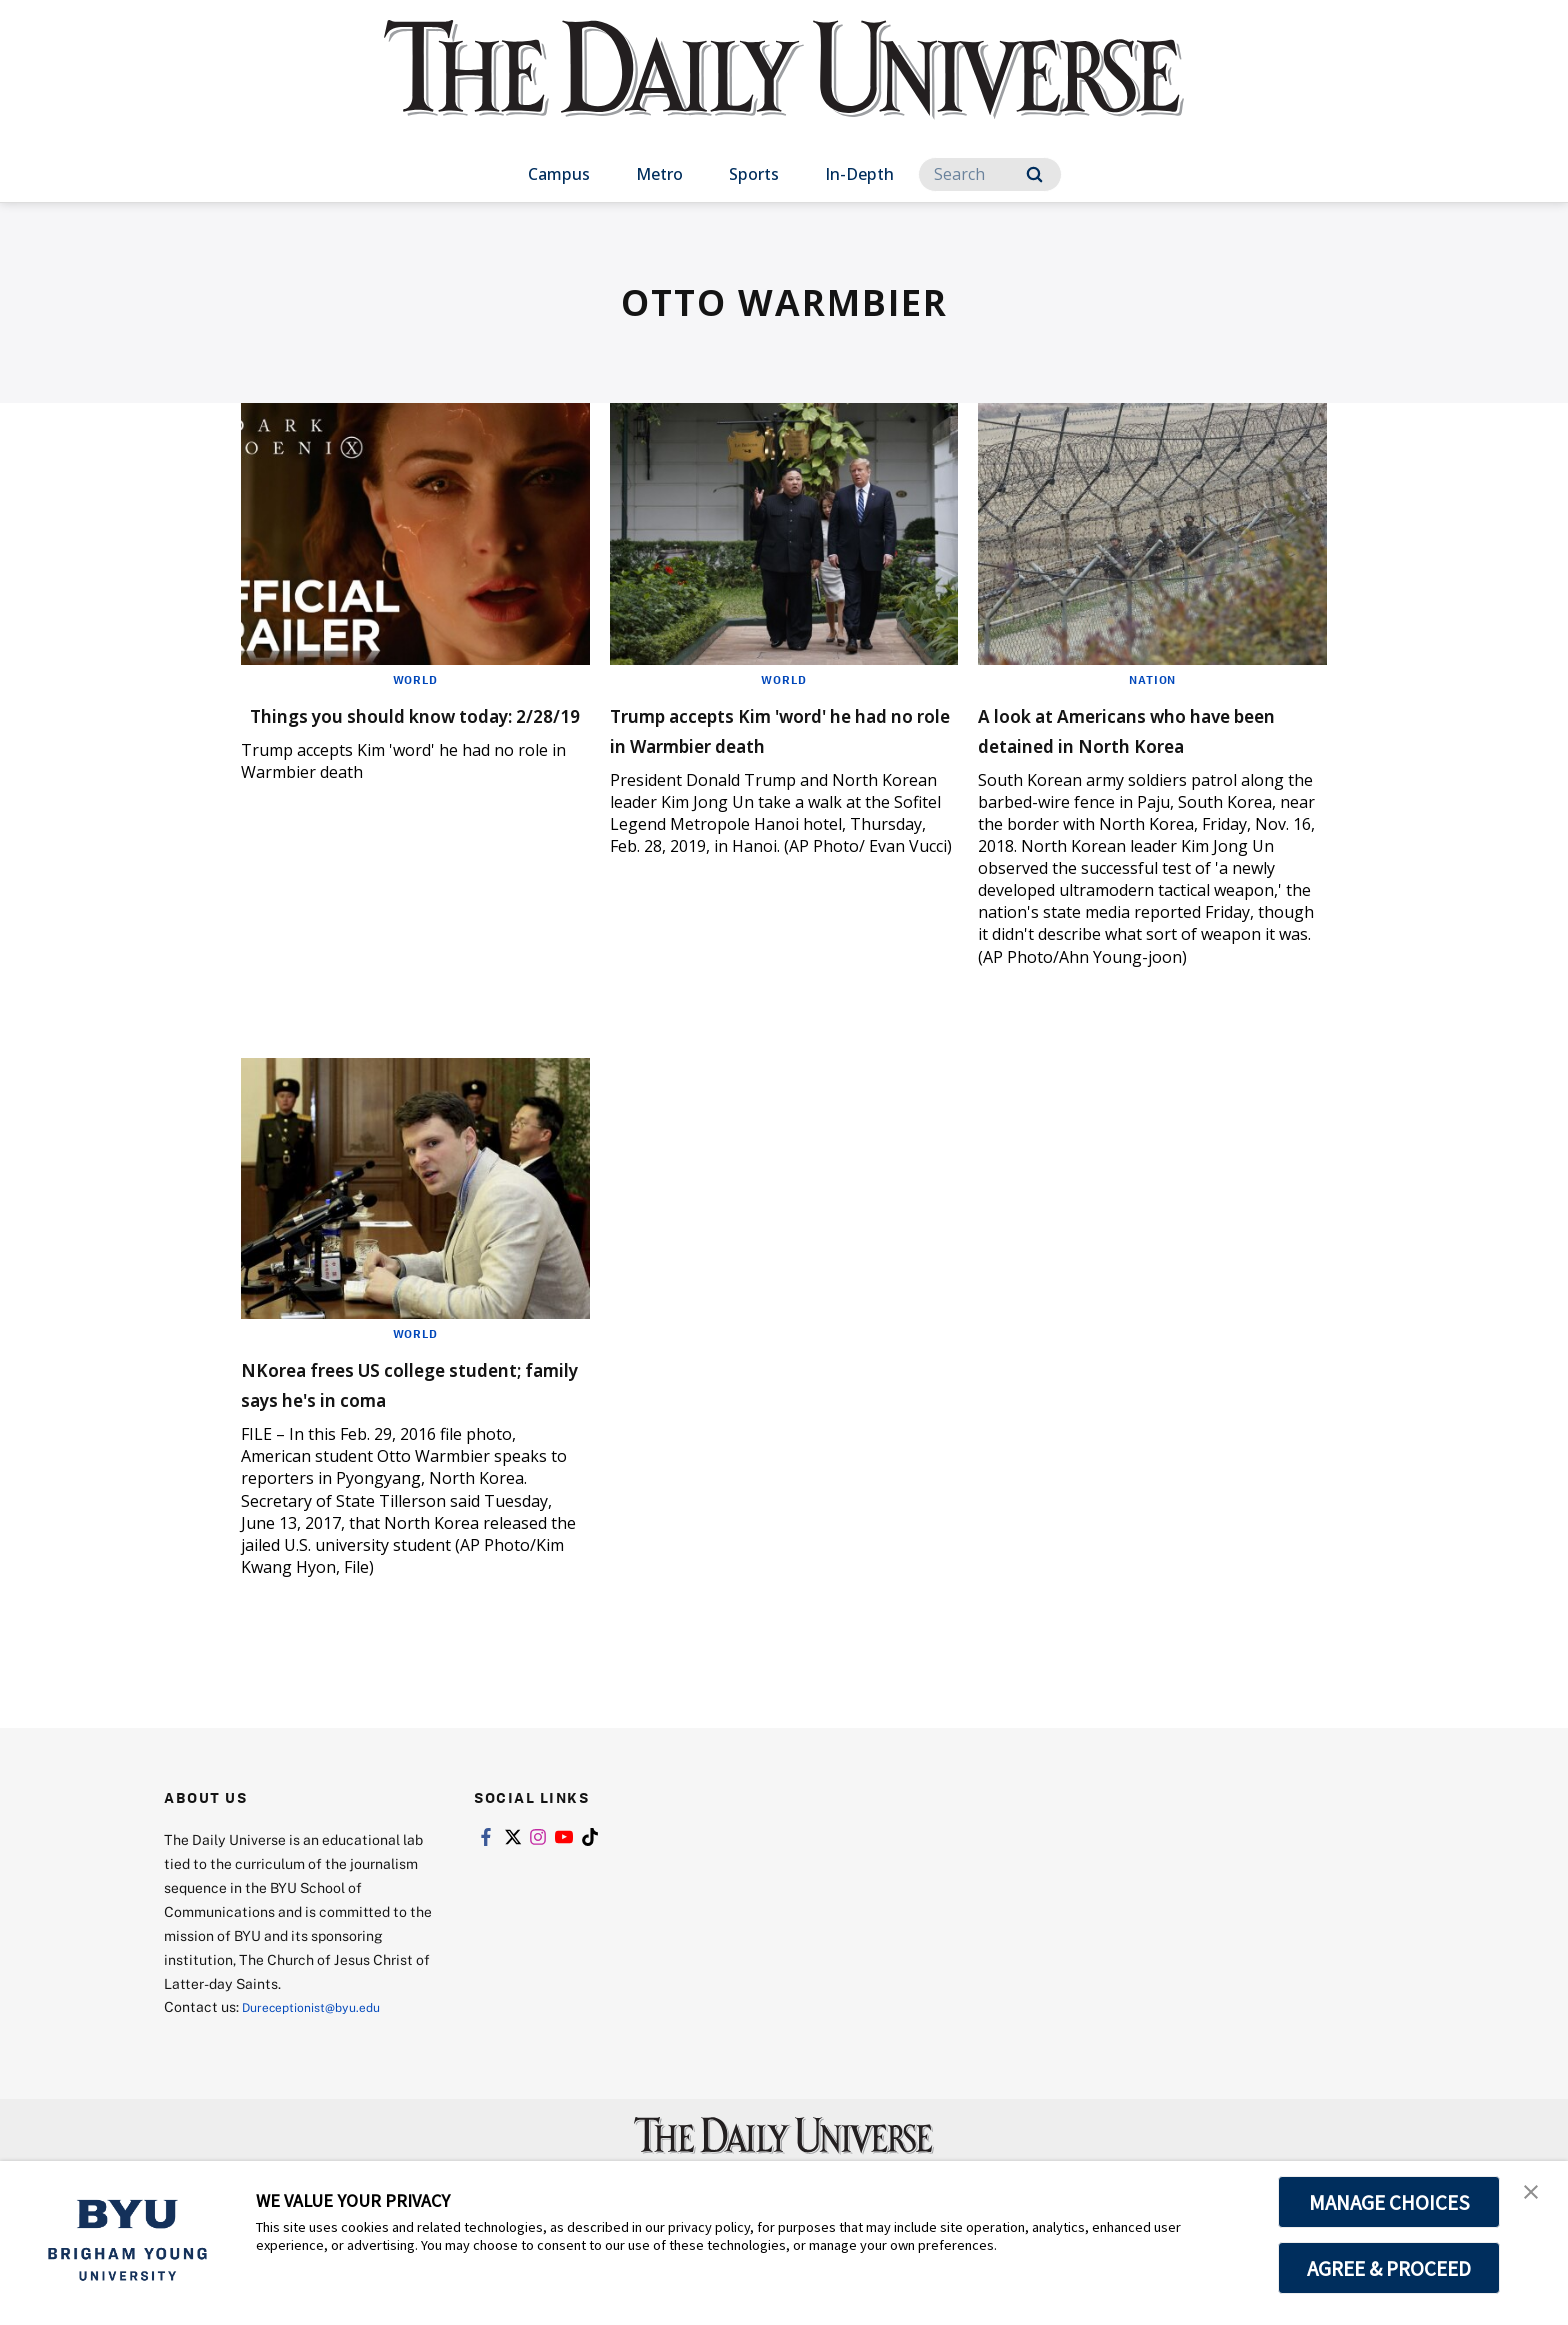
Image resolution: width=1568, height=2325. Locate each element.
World (415, 679)
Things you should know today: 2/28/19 (384, 728)
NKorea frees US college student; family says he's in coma (401, 1427)
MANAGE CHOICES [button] (1389, 2202)
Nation (1152, 679)
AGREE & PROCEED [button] (1389, 2268)
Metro (659, 174)
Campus (559, 174)
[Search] (990, 174)
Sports (754, 174)
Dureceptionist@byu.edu (322, 2066)
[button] (1535, 2197)
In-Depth (859, 174)
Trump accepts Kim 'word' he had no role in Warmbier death (780, 743)
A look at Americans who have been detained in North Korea (1148, 743)
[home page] (784, 89)
